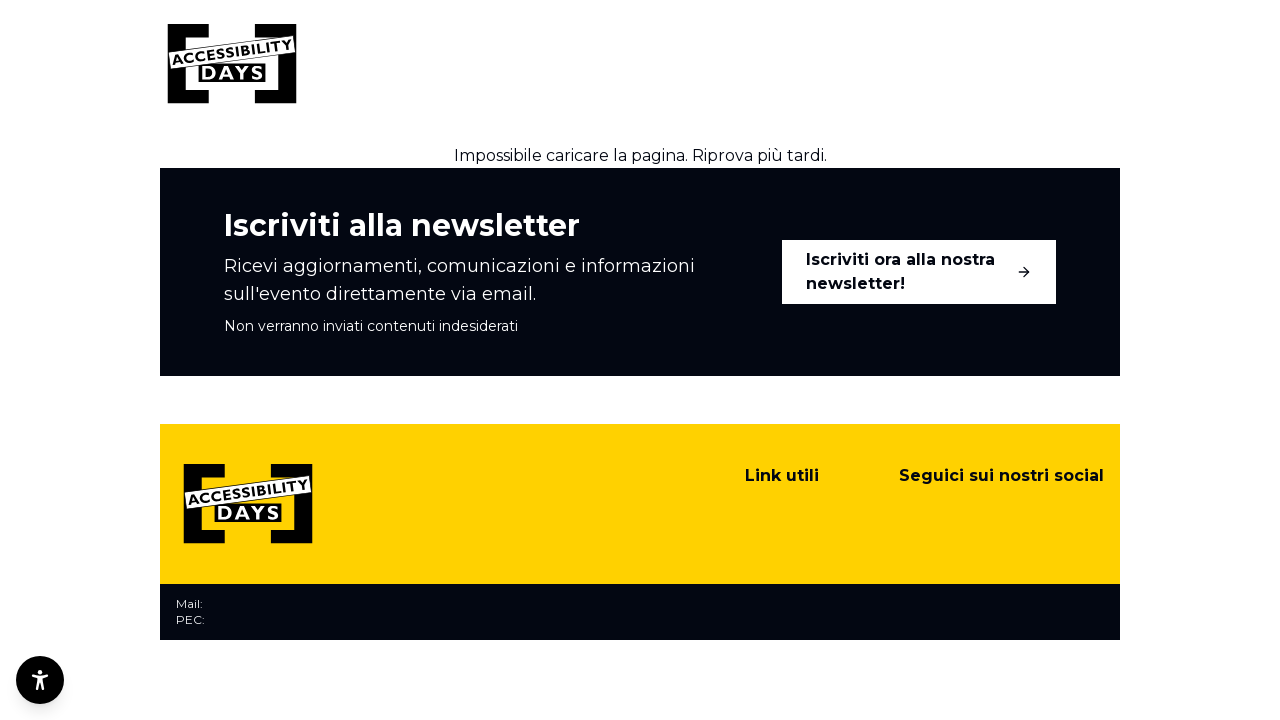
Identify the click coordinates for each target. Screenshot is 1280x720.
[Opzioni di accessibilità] (40, 680)
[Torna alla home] (232, 64)
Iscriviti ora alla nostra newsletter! (919, 271)
